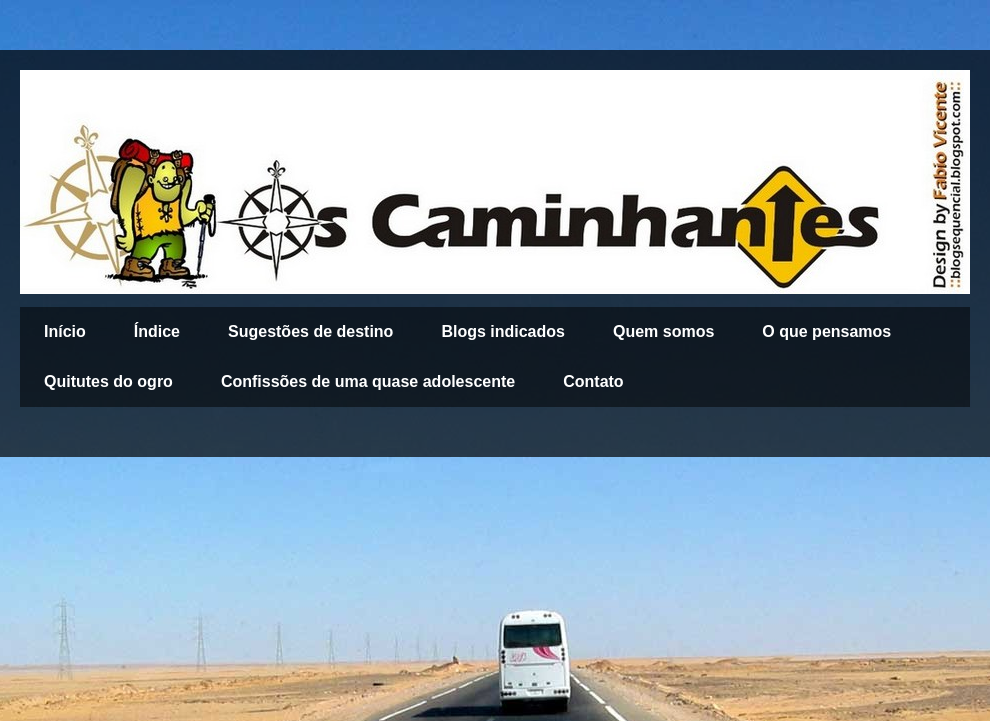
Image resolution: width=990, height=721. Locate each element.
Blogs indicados (503, 331)
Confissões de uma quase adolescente (368, 381)
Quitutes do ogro (108, 381)
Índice (157, 331)
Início (65, 331)
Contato (593, 381)
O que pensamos (826, 331)
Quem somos (663, 331)
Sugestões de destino (310, 331)
